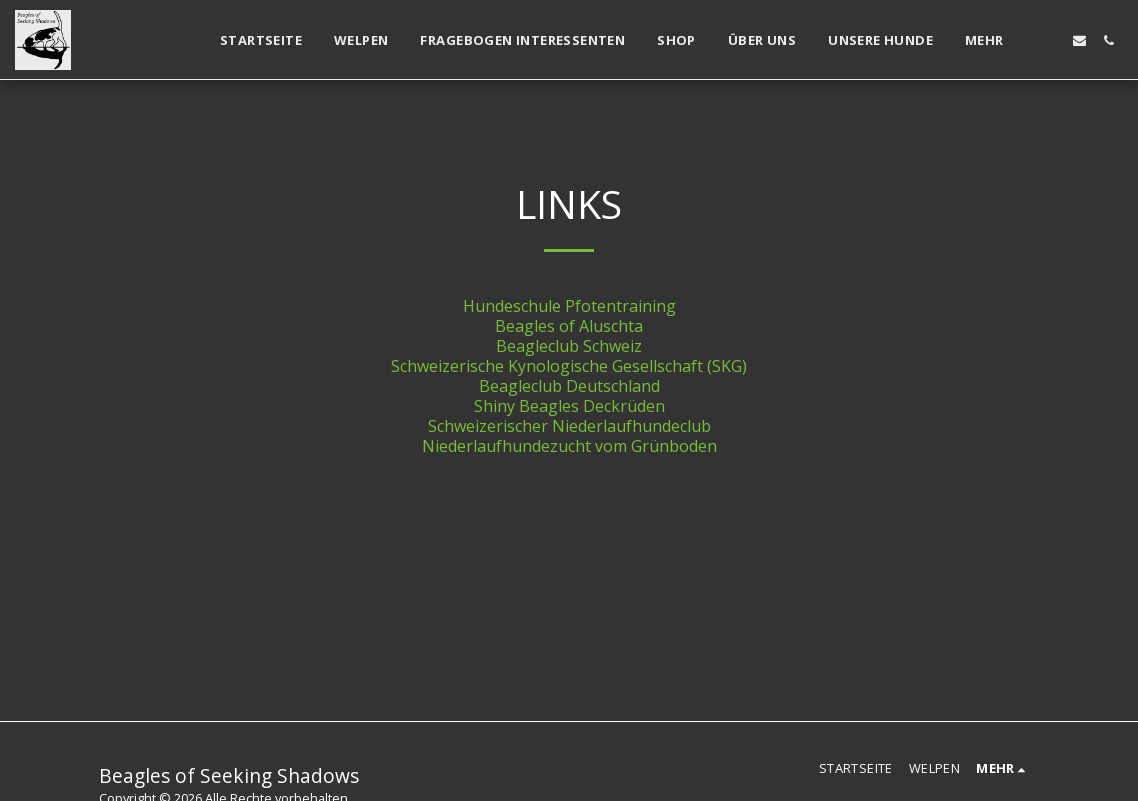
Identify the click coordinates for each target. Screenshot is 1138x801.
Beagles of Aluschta (569, 326)
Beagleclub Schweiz (569, 346)
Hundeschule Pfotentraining (569, 306)
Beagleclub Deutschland (569, 386)
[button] (1050, 40)
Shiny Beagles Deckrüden (569, 406)
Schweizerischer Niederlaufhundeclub (569, 426)
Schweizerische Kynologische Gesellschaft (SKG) (569, 366)
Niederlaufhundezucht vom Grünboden (569, 446)
